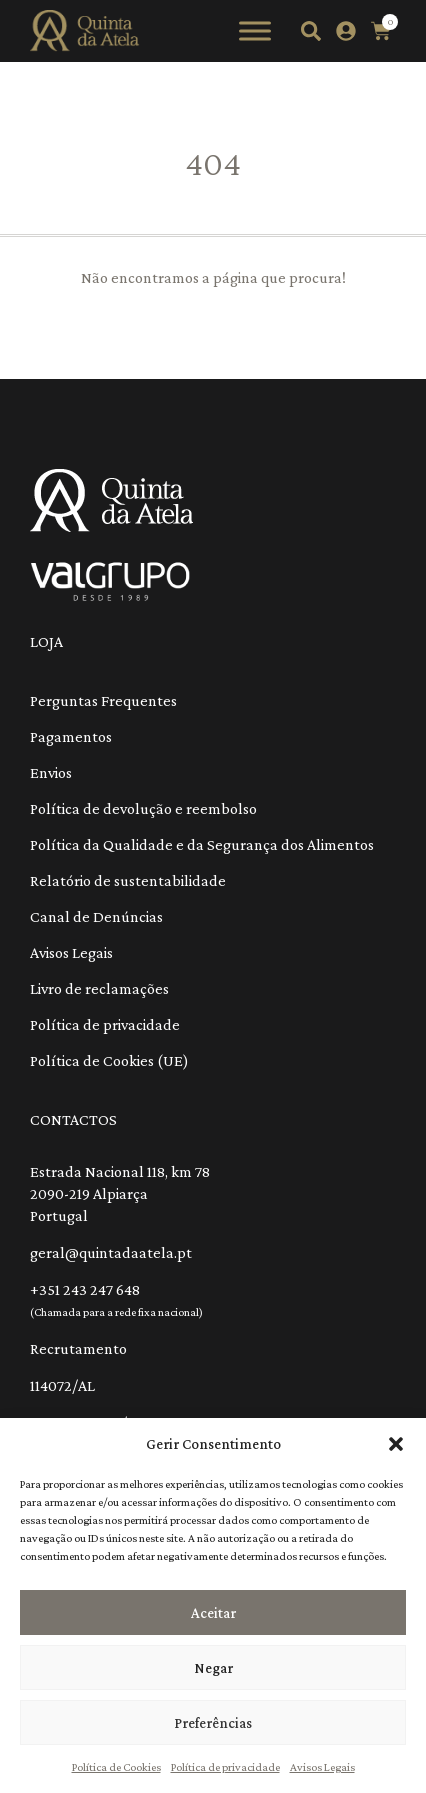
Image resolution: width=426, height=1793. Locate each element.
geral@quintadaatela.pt (111, 1252)
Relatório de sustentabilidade (128, 880)
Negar (213, 1668)
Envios (51, 772)
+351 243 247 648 (85, 1289)
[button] (396, 1444)
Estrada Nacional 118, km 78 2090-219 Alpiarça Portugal (120, 1193)
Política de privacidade (225, 1767)
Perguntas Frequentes (103, 700)
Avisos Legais (322, 1767)
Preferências (213, 1723)
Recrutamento (78, 1348)
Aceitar (213, 1613)
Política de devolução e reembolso (143, 808)
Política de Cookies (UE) (109, 1060)
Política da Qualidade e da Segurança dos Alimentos (202, 844)
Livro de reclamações (99, 988)
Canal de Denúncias (96, 916)
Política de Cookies (116, 1767)
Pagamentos (71, 736)
